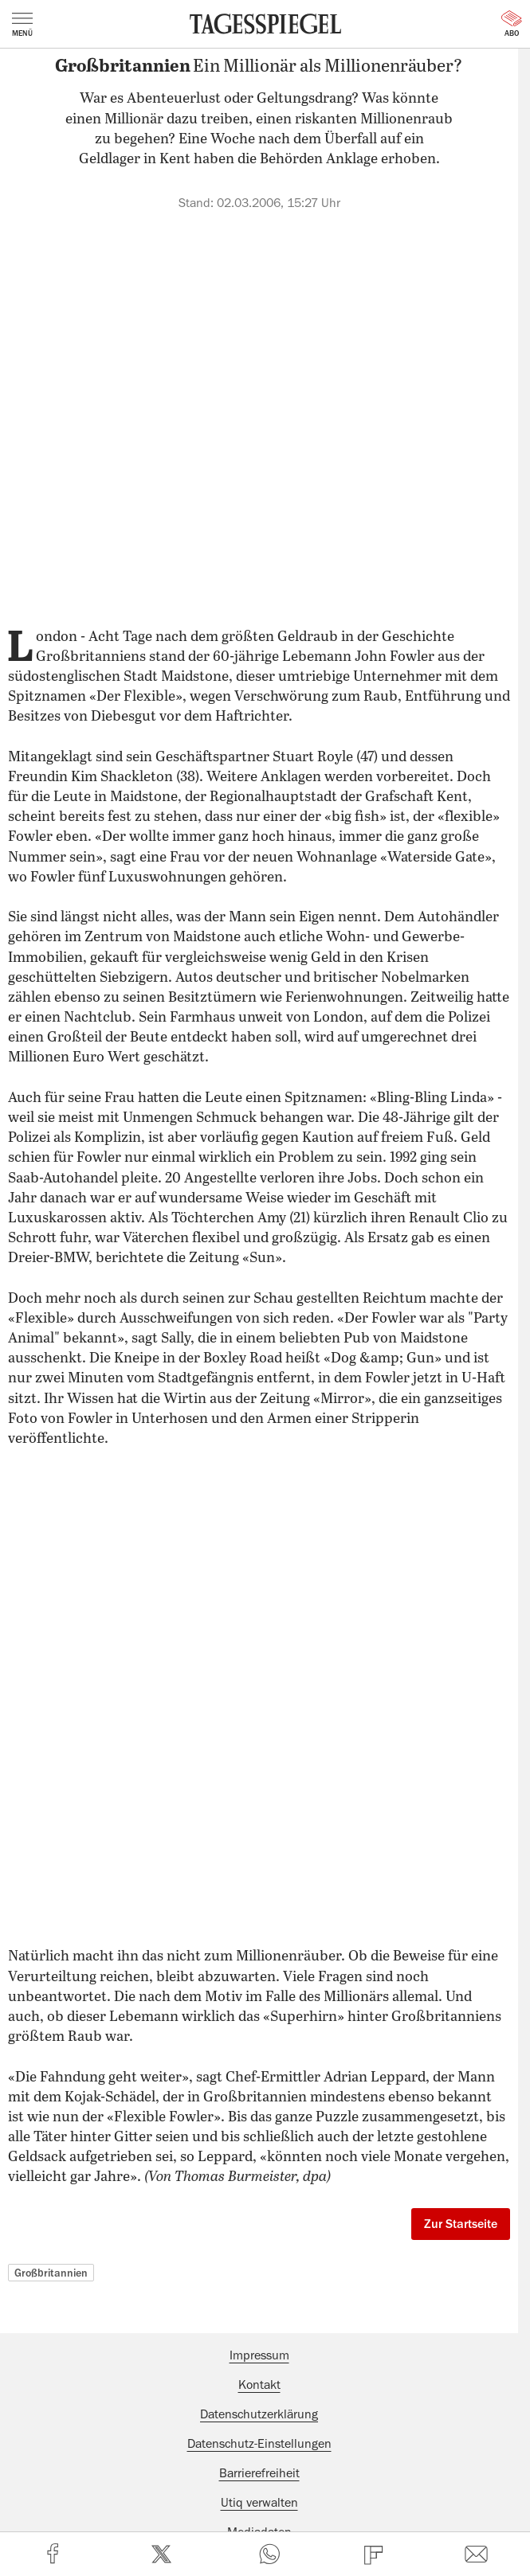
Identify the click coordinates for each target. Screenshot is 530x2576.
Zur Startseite (460, 2224)
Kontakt (259, 2385)
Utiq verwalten (259, 2502)
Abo (511, 23)
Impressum (259, 2355)
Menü (22, 24)
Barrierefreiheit (259, 2473)
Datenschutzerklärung (259, 2414)
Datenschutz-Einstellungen (259, 2443)
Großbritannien (51, 2272)
